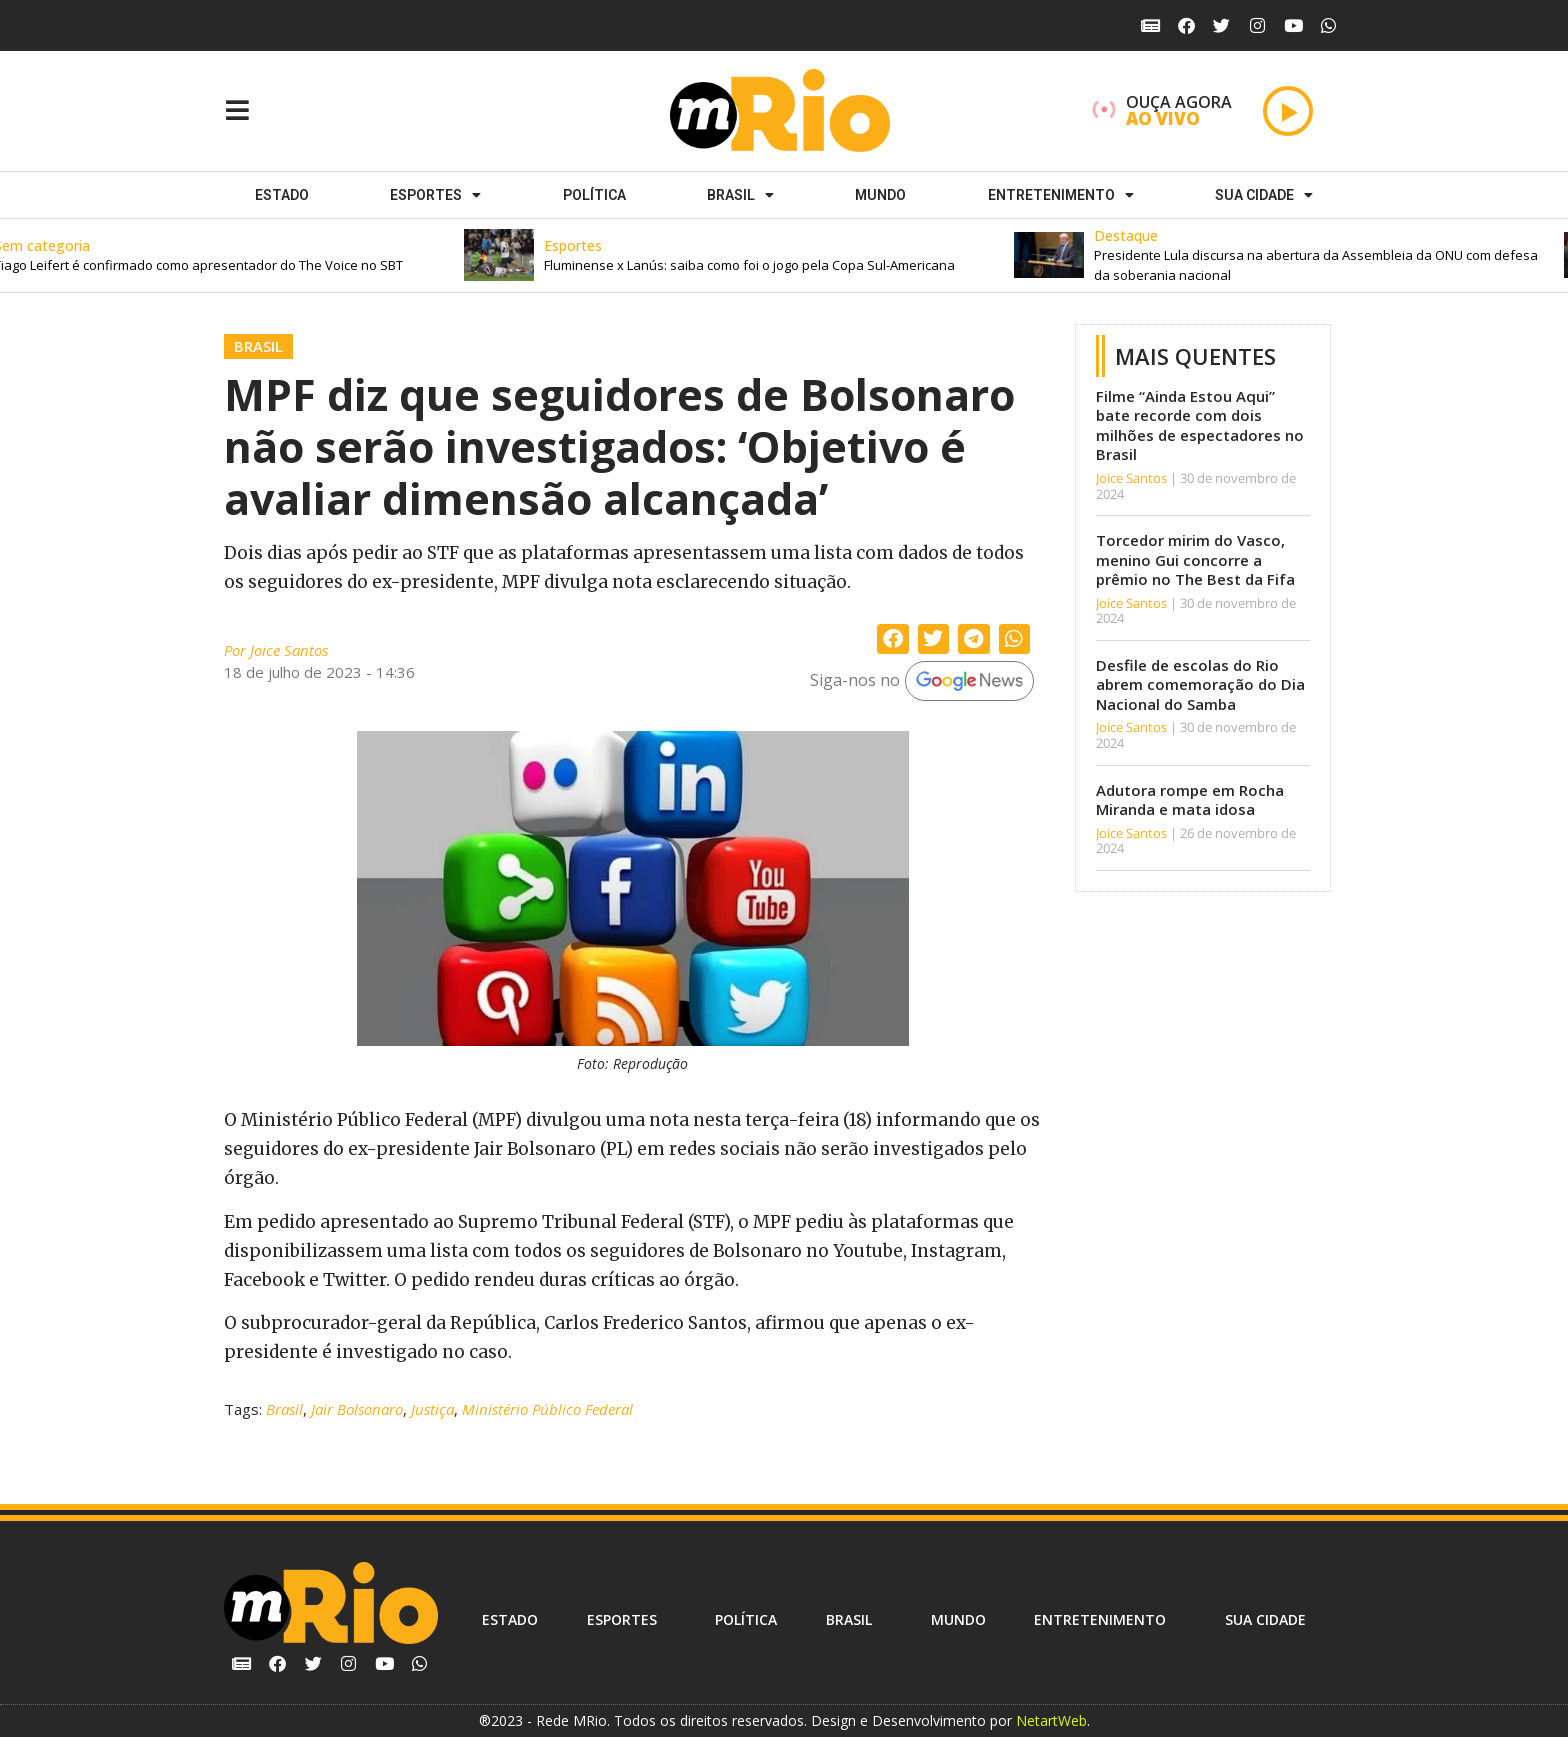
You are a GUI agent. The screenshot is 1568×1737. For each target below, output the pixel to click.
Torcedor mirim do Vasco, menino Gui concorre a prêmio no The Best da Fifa (1195, 559)
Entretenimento (1061, 195)
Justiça (432, 1409)
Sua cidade (1264, 195)
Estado (282, 195)
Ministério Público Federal (547, 1409)
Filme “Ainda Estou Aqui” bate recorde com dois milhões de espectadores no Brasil (1200, 425)
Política (594, 195)
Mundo (880, 195)
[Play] (1288, 111)
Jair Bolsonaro (357, 1409)
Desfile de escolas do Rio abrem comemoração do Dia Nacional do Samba (1200, 684)
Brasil (740, 195)
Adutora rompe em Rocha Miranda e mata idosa (1190, 800)
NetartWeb (1051, 1720)
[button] (758, 255)
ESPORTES (435, 195)
